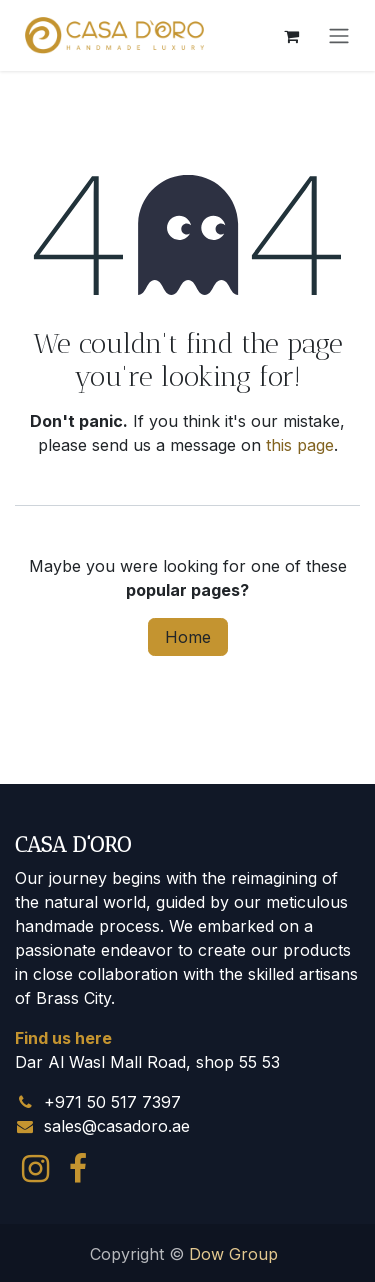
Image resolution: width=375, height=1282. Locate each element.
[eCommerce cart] (291, 36)
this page (300, 445)
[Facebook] (78, 1169)
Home (188, 637)
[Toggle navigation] (339, 36)
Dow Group (233, 1254)
